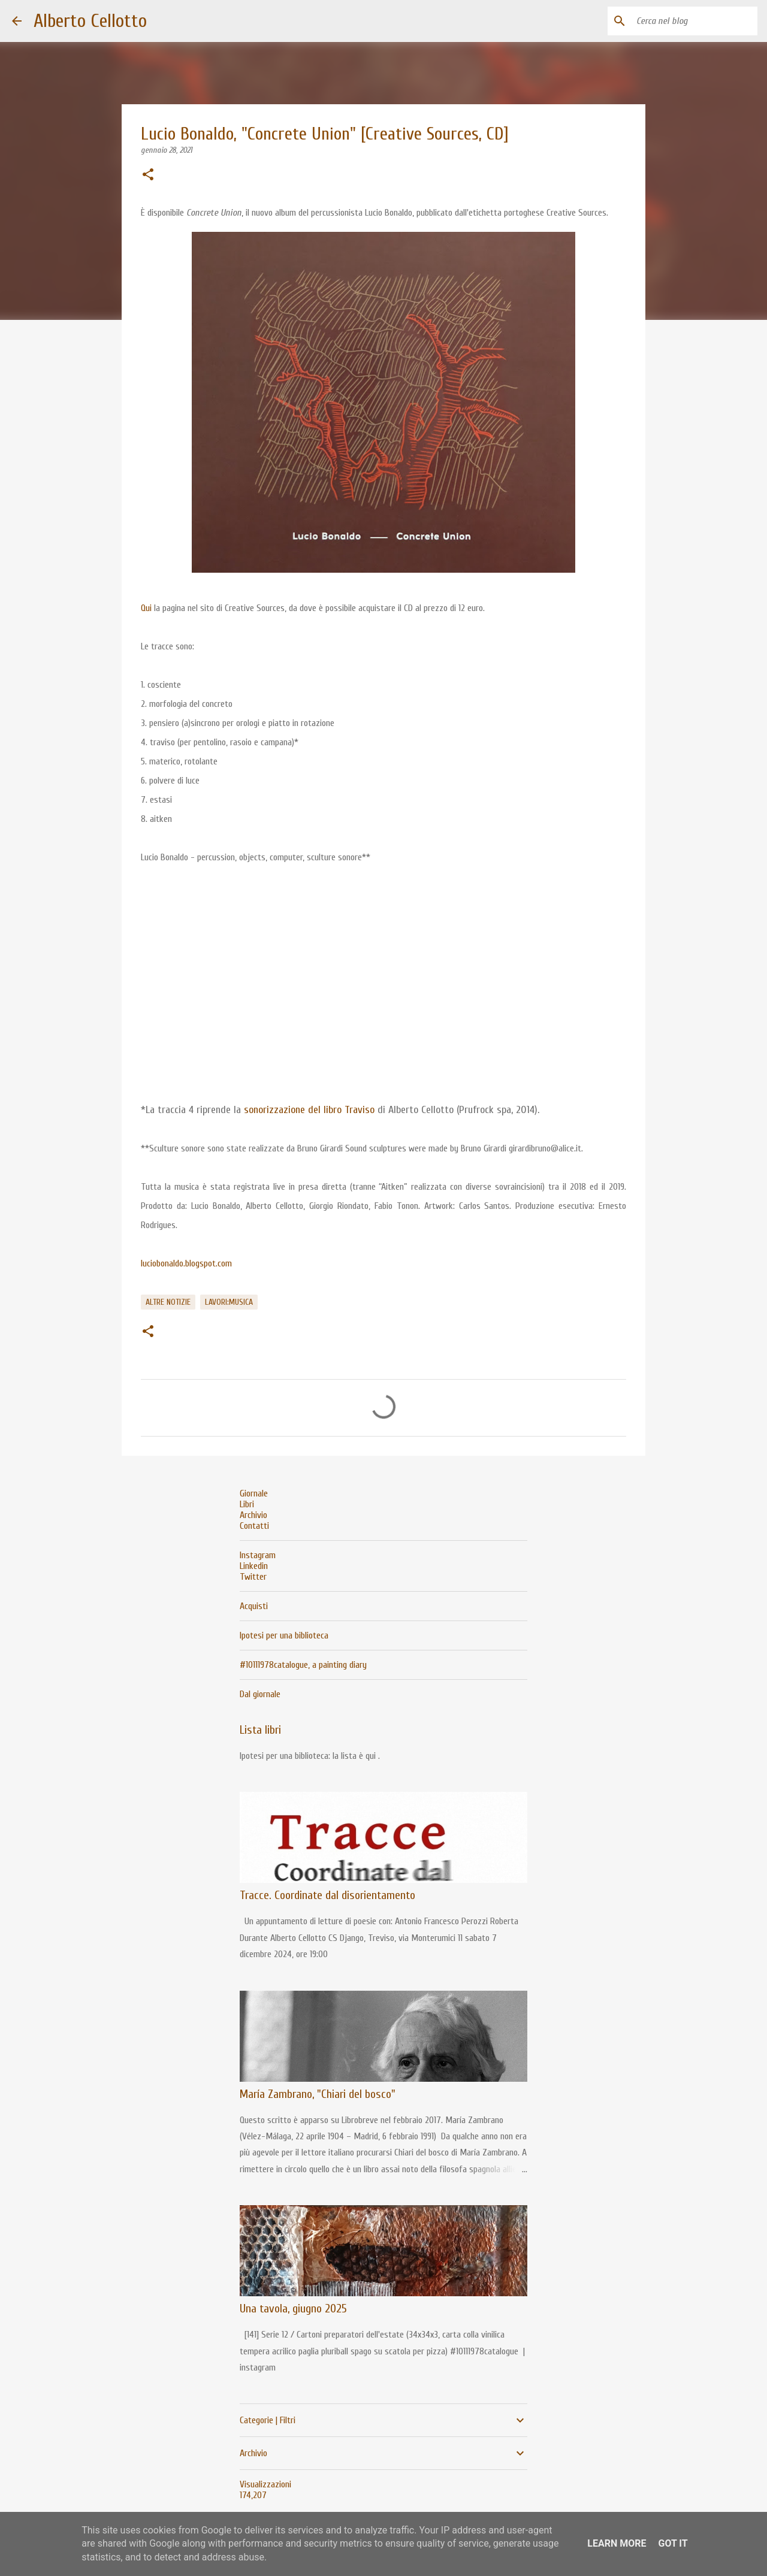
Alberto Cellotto (90, 21)
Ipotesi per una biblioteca (284, 1635)
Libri (247, 1504)
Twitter (253, 1576)
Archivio (253, 1515)
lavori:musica (229, 1302)
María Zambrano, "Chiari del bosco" (317, 2094)
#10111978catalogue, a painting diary (303, 1664)
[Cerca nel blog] (694, 21)
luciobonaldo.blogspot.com (186, 1263)
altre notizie (168, 1302)
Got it (672, 2543)
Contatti (254, 1525)
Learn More (616, 2543)
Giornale (254, 1493)
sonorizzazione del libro (294, 1109)
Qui (146, 608)
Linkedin (254, 1566)
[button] (148, 175)
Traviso (360, 1109)
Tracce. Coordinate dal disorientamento (327, 1895)
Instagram (258, 1555)
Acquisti (254, 1606)
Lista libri (260, 1730)
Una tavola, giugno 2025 (293, 2308)
